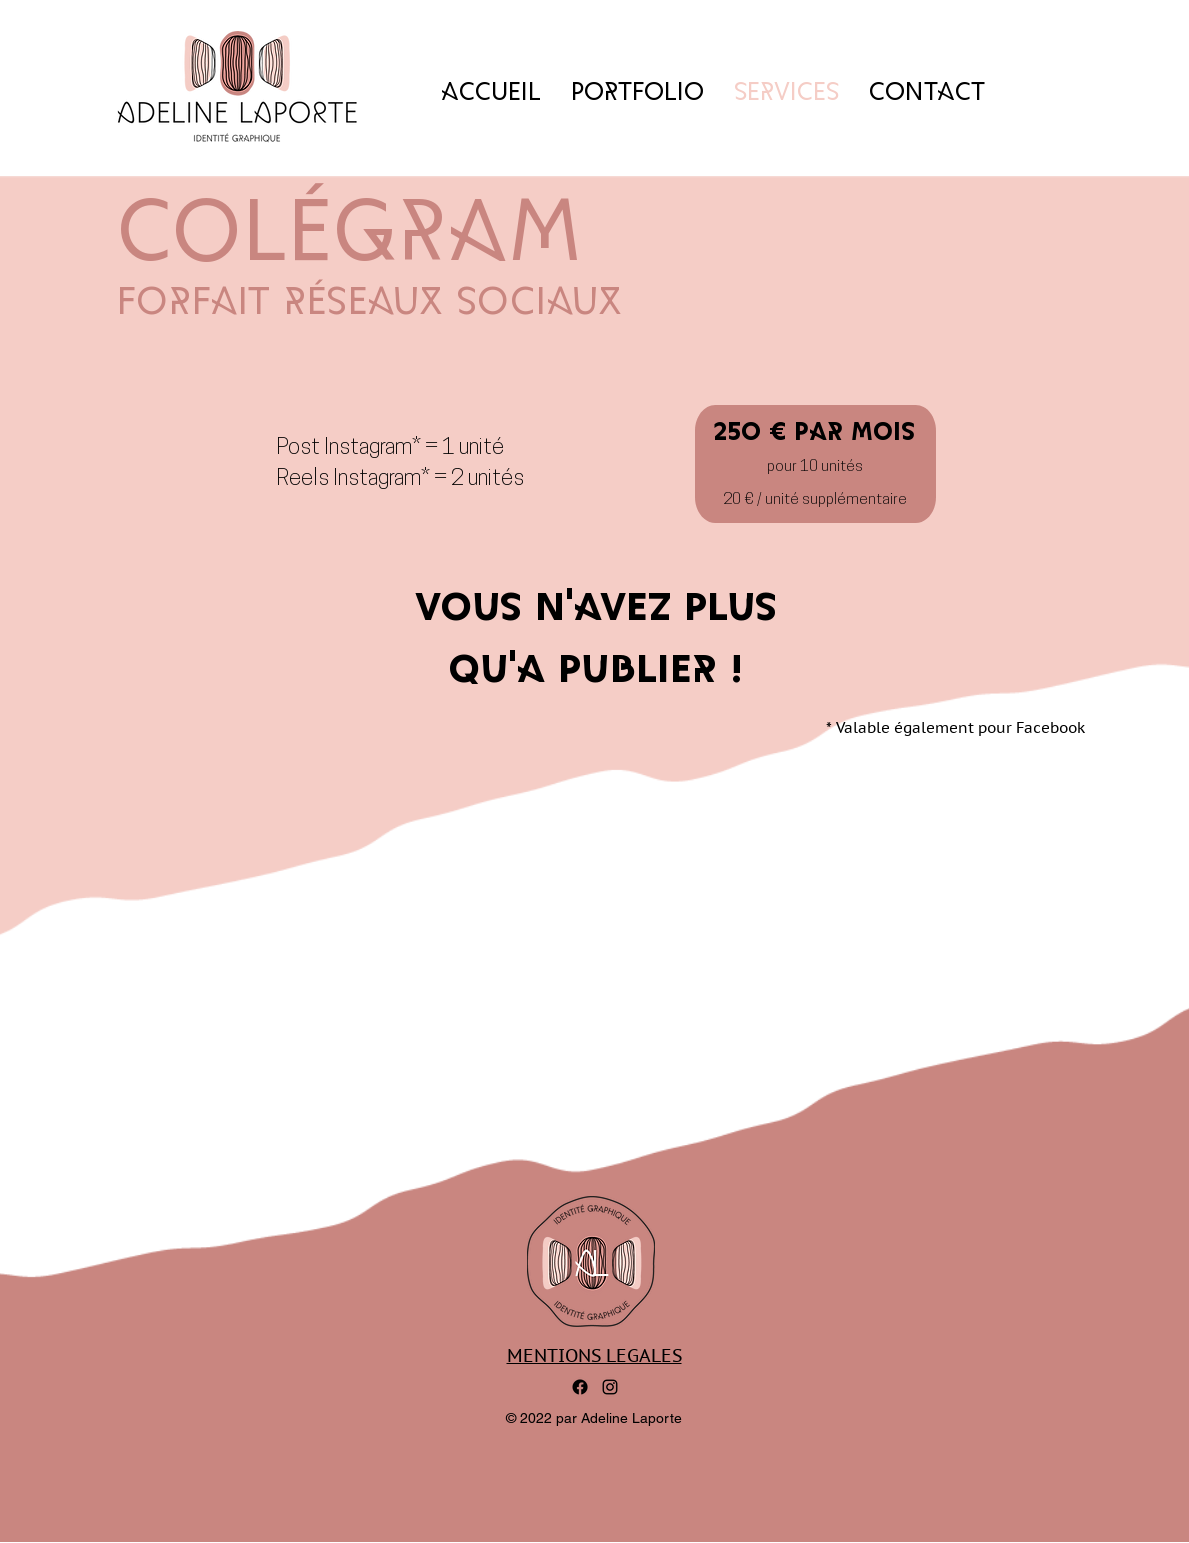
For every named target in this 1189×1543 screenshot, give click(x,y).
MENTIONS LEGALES (594, 1355)
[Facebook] (580, 1387)
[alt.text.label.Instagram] (610, 1387)
